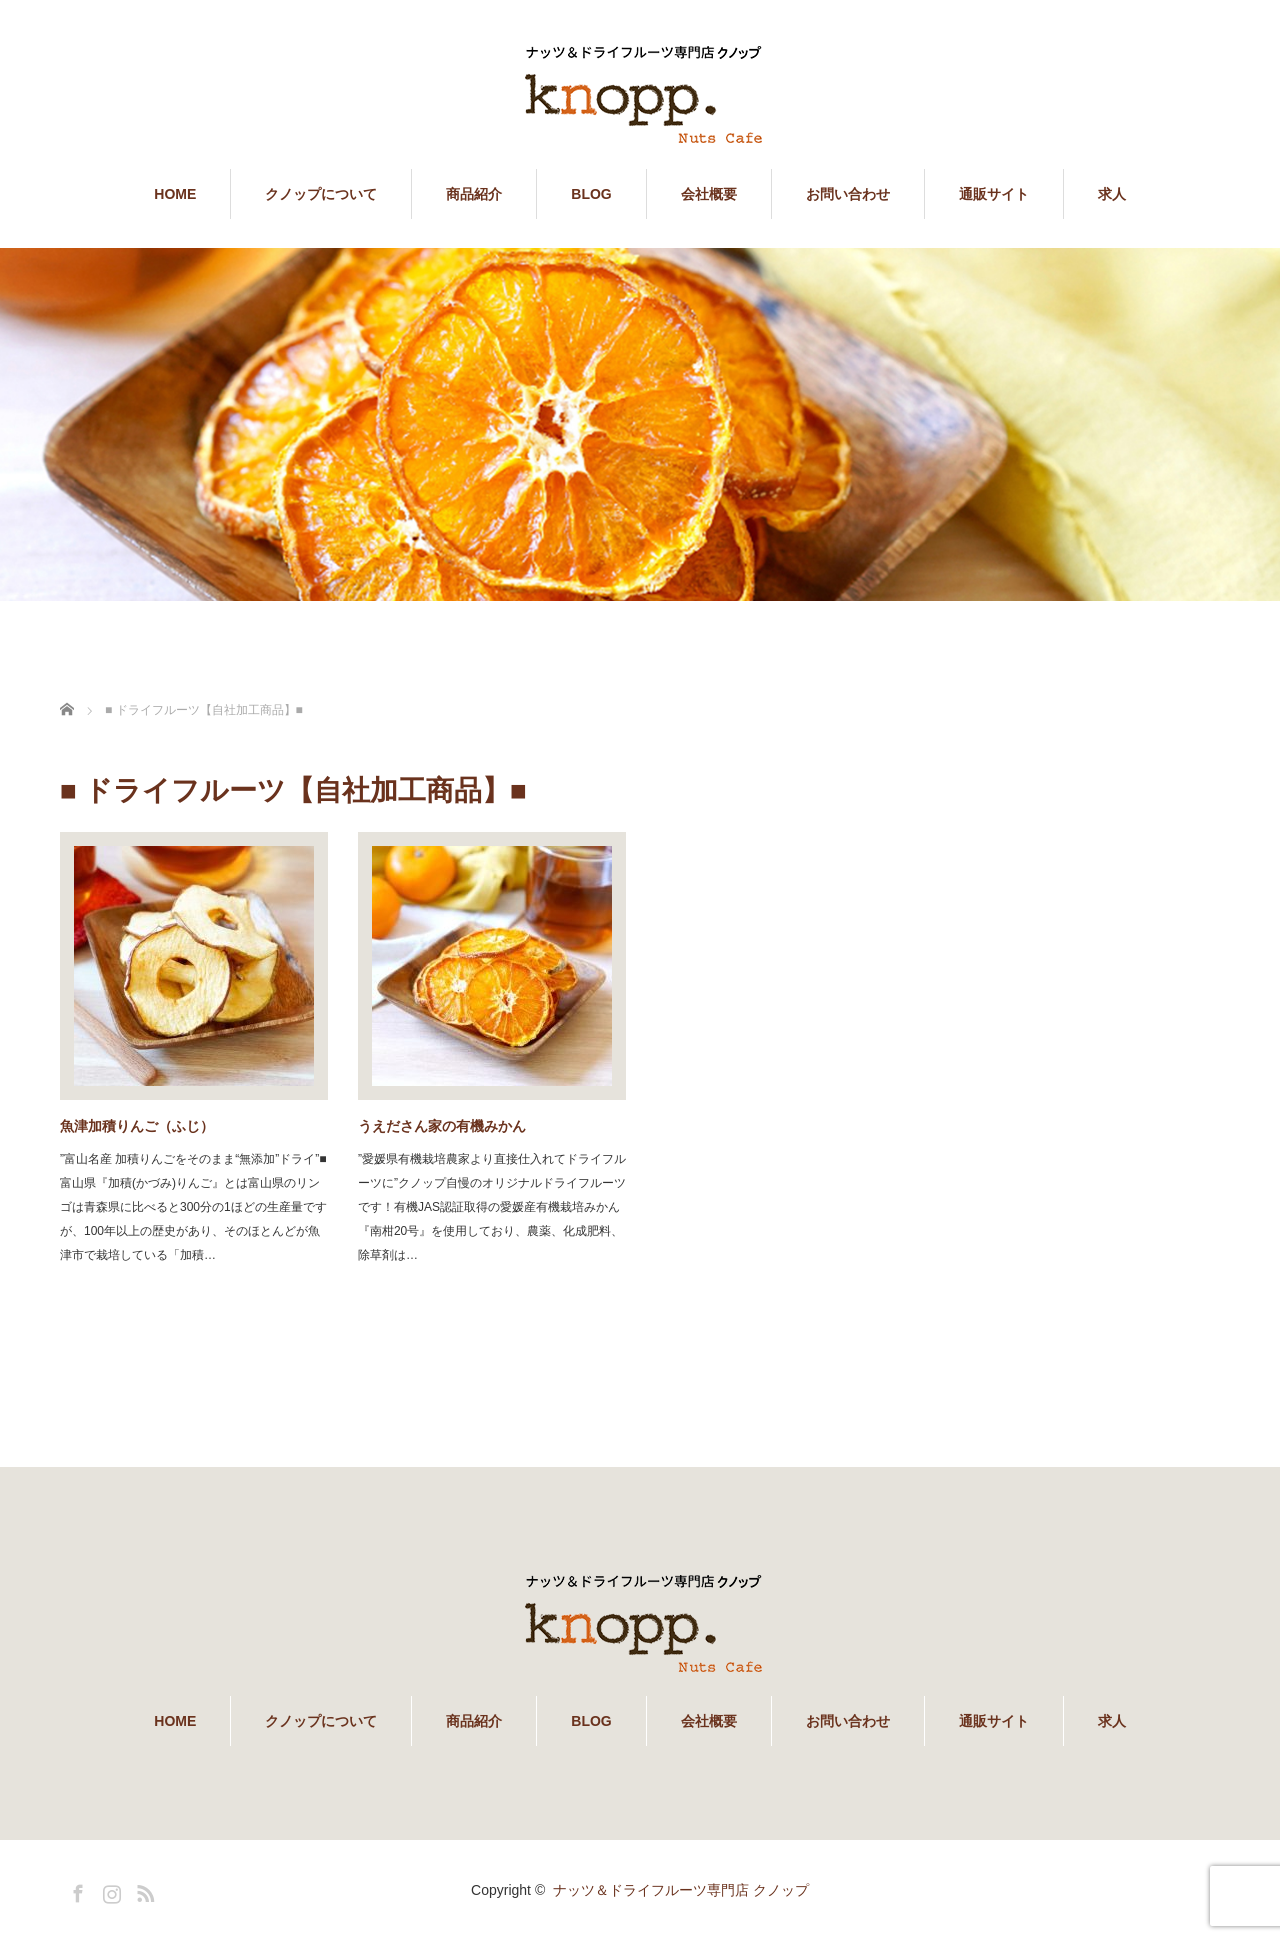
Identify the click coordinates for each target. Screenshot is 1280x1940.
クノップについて (321, 194)
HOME (175, 194)
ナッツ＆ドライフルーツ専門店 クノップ (681, 1890)
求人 (1112, 194)
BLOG (591, 194)
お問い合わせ (848, 194)
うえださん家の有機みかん (442, 1126)
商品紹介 (474, 194)
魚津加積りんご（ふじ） (137, 1126)
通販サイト (994, 194)
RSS (143, 1890)
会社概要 (709, 194)
